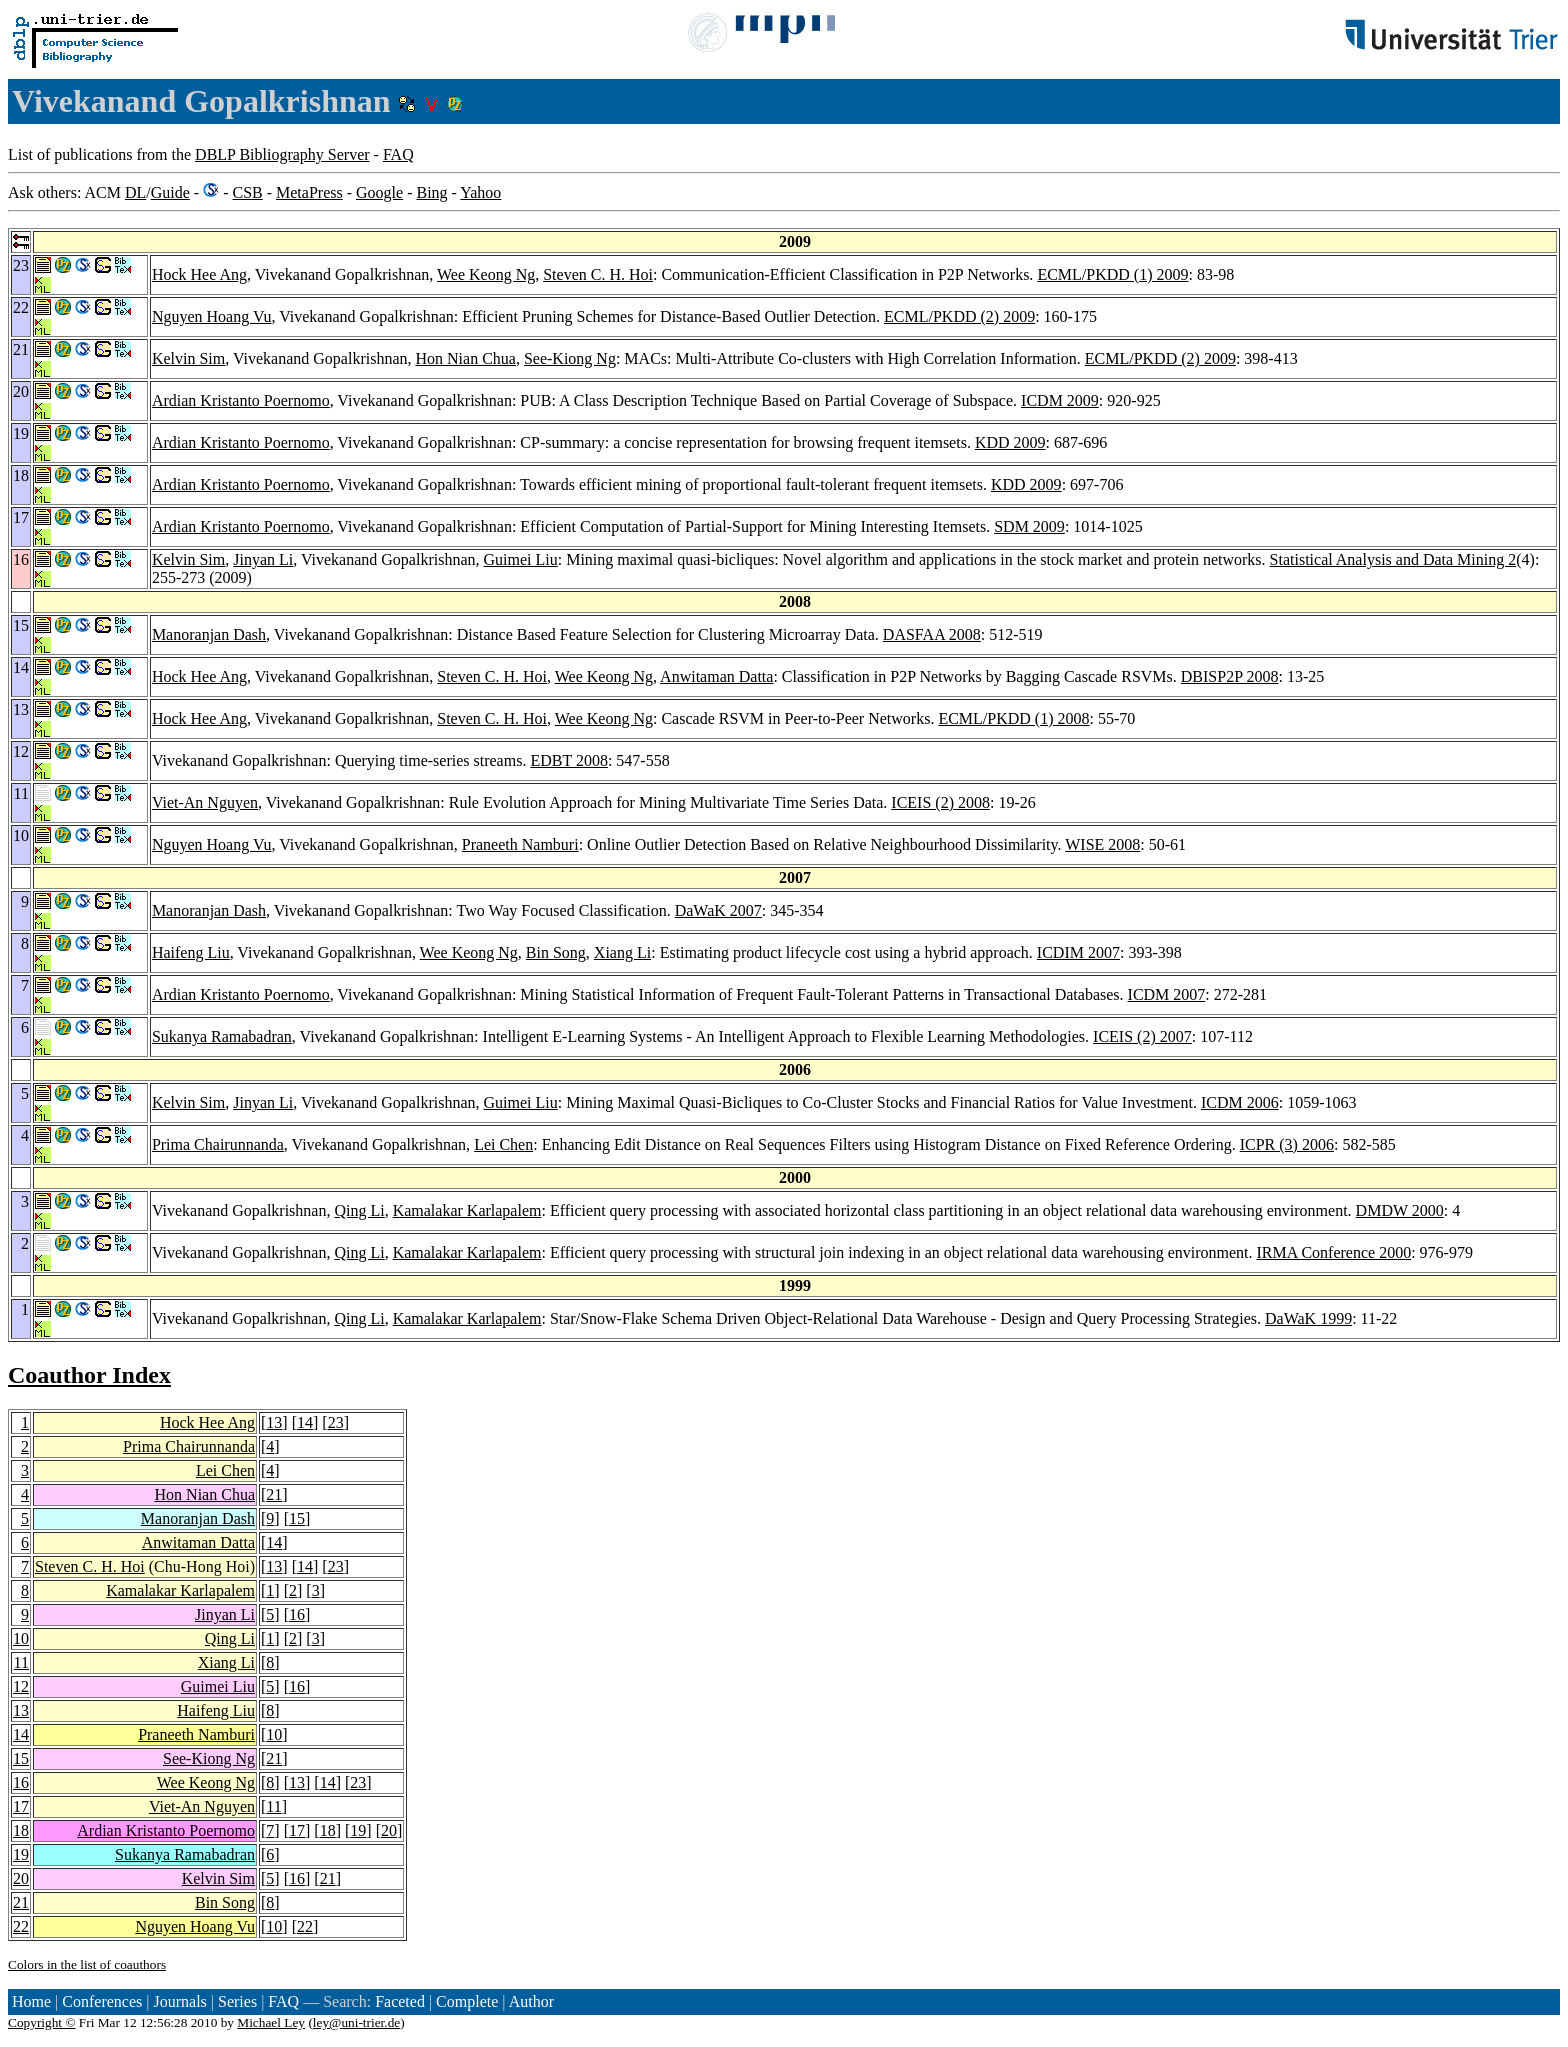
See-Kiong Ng (570, 358)
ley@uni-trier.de (356, 2022)
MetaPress (309, 192)
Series (237, 2001)
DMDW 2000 (1400, 1210)
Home (31, 2001)
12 (21, 1686)
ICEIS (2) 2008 (940, 802)
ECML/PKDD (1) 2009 (1112, 274)
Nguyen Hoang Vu (212, 316)
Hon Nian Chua (466, 358)
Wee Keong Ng (486, 274)
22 (21, 1926)
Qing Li (359, 1210)
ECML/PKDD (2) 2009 (959, 316)
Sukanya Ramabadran (222, 1036)
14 (305, 1422)
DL (135, 192)
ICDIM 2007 (1078, 952)
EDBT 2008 (568, 760)
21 (274, 1494)
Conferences (102, 2001)
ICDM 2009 (1060, 400)
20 (389, 1830)
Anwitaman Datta (716, 676)
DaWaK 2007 (718, 910)
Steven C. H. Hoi (598, 274)
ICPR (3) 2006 (1287, 1144)
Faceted (400, 2001)
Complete (467, 2001)
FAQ (398, 154)
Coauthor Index (89, 1375)
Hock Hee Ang (199, 274)
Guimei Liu (521, 559)
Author (531, 2001)
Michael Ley (271, 2022)
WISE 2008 (1102, 844)
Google (379, 192)
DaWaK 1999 (1308, 1318)
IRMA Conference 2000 (1334, 1252)
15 (297, 1518)
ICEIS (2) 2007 (1142, 1036)
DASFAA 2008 (932, 634)
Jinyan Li (263, 559)
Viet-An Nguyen (205, 802)
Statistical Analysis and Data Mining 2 (1393, 559)
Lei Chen (503, 1144)
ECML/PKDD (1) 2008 (1013, 718)
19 (358, 1830)
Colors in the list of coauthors (87, 1964)
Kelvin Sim (188, 358)
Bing (431, 192)
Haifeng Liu (191, 952)
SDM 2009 (1029, 526)
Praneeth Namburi (520, 844)
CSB (247, 192)
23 (336, 1422)
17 (21, 1806)
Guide (170, 192)
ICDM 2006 (1240, 1102)
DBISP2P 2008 (1230, 676)
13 (274, 1422)
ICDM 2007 (1167, 994)
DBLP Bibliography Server (282, 154)
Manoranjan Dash (209, 634)
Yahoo (480, 192)
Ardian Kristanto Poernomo (241, 400)
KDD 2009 (1010, 442)
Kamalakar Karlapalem (467, 1210)
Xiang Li (622, 952)
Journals (179, 2001)
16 (297, 1614)
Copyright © (42, 2022)
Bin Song (556, 952)
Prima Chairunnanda (218, 1144)
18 (21, 1830)
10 (21, 1638)
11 (21, 1662)
